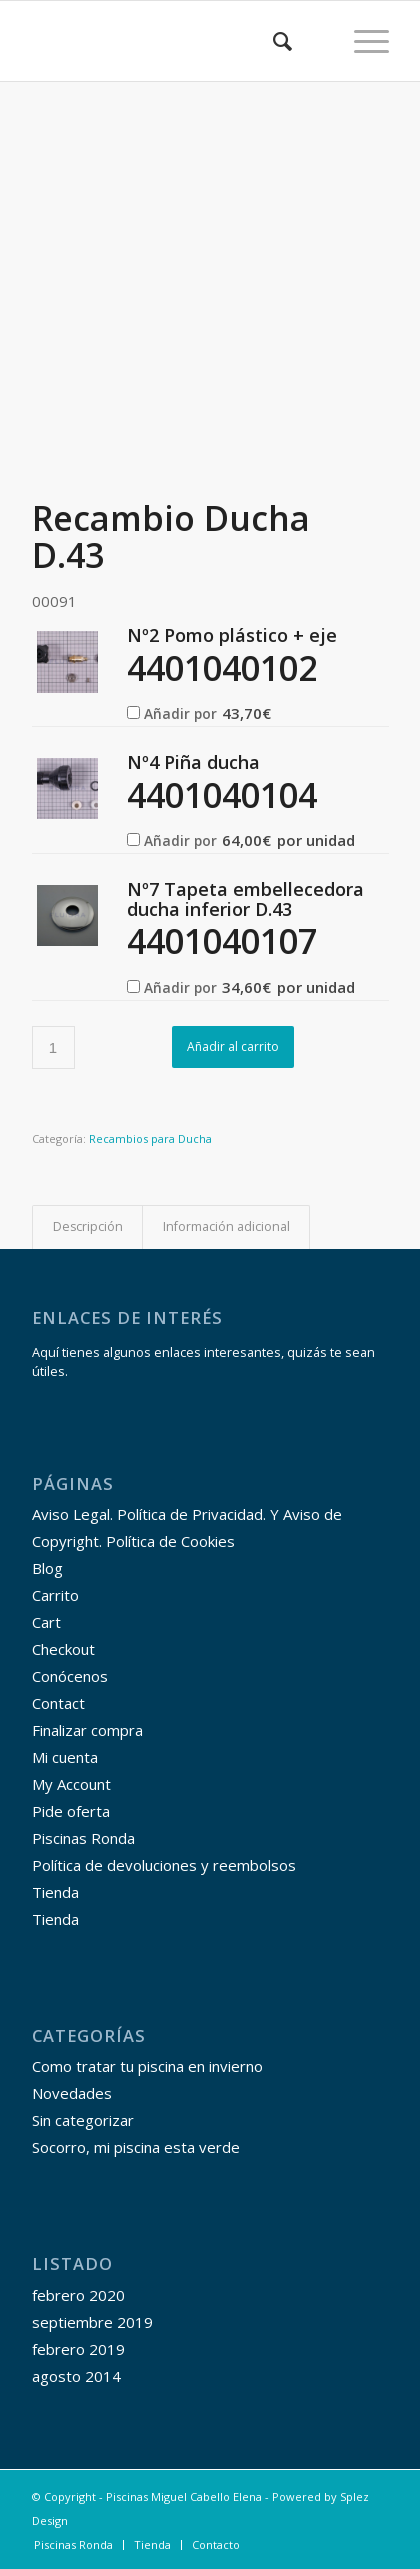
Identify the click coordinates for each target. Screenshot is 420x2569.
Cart (46, 1622)
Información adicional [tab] (226, 1226)
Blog (47, 1568)
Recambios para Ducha (150, 1138)
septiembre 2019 (92, 2322)
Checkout (63, 1649)
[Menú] (361, 41)
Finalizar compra (87, 1730)
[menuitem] (272, 41)
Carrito (55, 1595)
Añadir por (199, 713)
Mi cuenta (65, 1757)
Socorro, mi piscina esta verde (136, 2147)
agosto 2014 (76, 2376)
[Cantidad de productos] (53, 1047)
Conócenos (70, 1676)
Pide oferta (71, 1811)
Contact (58, 1703)
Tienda (55, 1892)
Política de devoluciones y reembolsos (164, 1865)
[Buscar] (272, 41)
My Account (71, 1784)
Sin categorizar (83, 2120)
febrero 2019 (78, 2349)
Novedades (72, 2093)
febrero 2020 (78, 2295)
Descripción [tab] (88, 1226)
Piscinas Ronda (83, 1838)
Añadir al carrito (233, 1046)
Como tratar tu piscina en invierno (147, 2066)
